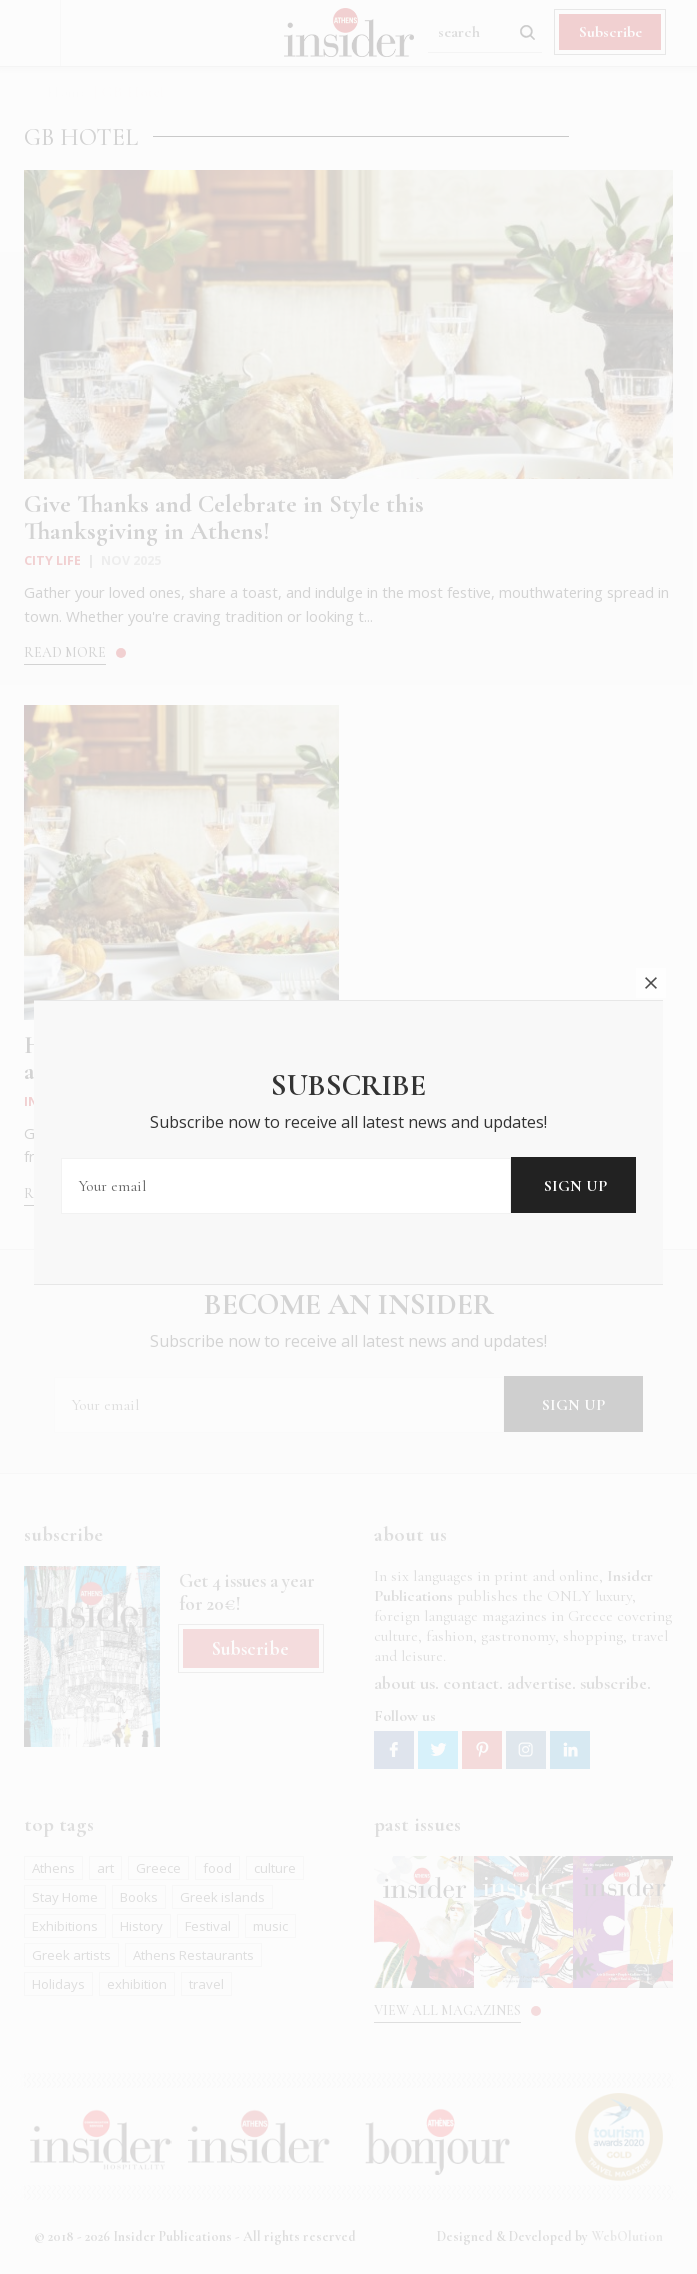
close (651, 951)
